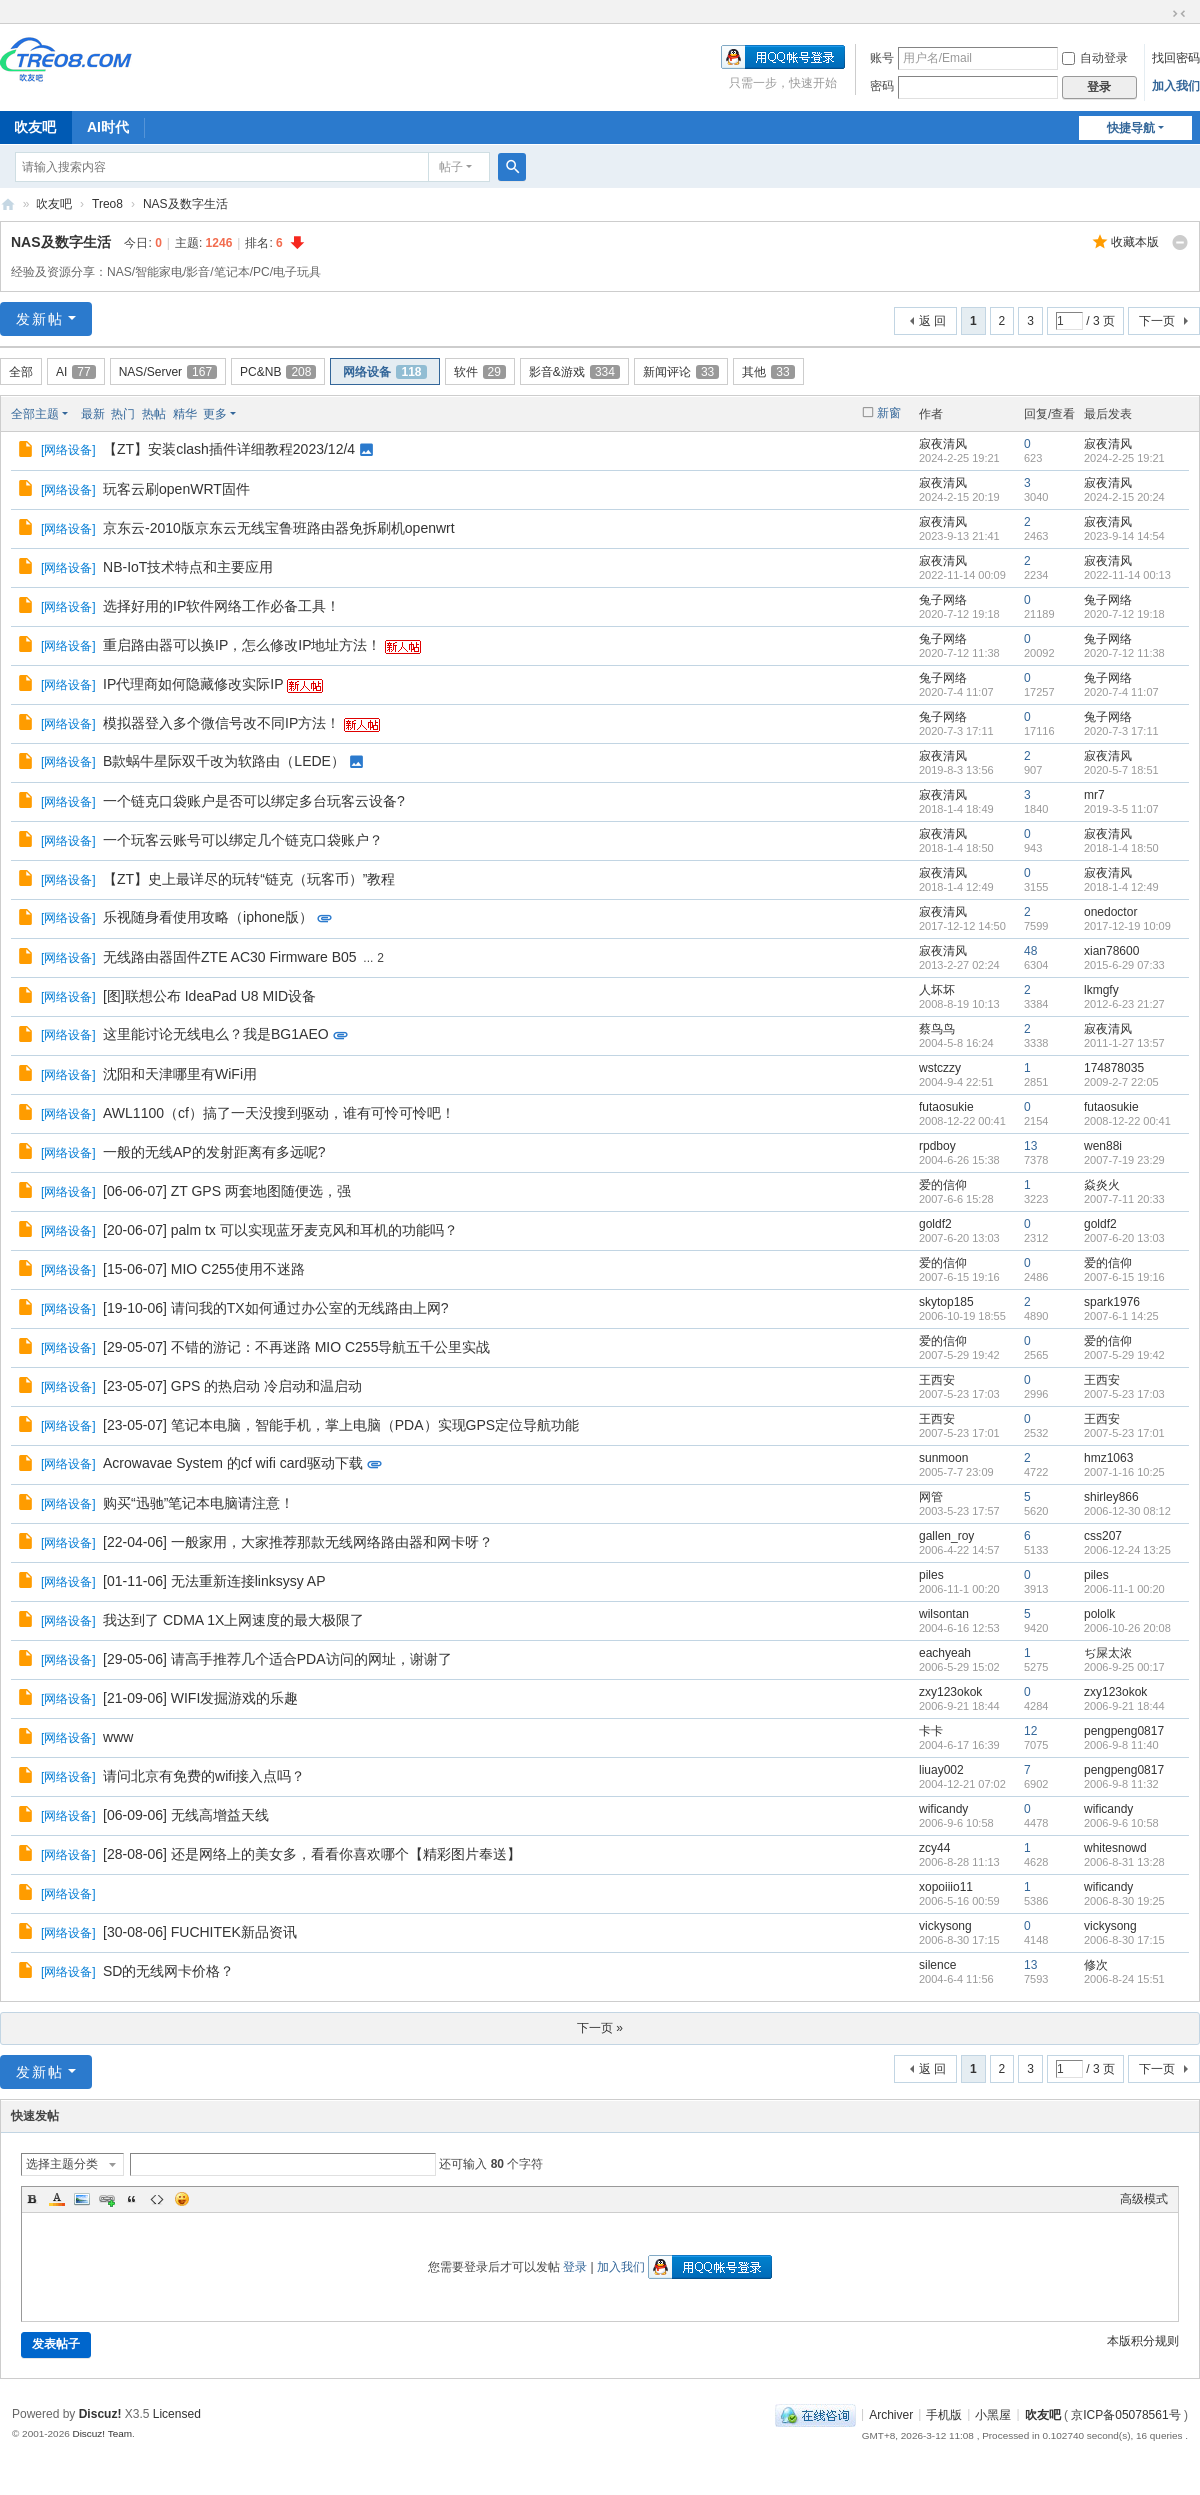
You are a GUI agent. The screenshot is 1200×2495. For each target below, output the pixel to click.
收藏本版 (1135, 242)
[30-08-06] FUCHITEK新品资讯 (200, 1932)
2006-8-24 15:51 (1124, 1979)
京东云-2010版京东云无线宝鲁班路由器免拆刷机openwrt (279, 528)
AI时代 (108, 127)
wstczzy (940, 1068)
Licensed (177, 2414)
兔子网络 (943, 600)
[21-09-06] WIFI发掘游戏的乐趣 (200, 1698)
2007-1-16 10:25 (1124, 1472)
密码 (882, 86)
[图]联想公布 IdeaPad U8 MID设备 (209, 996)
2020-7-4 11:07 (1121, 692)
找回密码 (1176, 58)
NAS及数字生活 (185, 204)
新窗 (889, 413)
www (118, 1737)
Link (107, 2199)
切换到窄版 (1179, 14)
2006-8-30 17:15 (1124, 1940)
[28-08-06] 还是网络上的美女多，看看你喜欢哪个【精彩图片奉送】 (312, 1854)
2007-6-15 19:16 (1124, 1277)
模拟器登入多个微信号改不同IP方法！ (221, 723)
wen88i (1103, 1146)
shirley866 (1111, 1497)
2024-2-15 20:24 (1124, 497)
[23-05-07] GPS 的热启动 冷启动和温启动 (232, 1386)
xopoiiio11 (946, 1887)
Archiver (891, 2414)
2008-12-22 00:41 (1127, 1121)
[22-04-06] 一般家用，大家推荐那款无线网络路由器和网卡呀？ (298, 1542)
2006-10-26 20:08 (1127, 1628)
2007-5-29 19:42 (1124, 1355)
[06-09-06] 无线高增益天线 (186, 1815)
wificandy (943, 1809)
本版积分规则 (1143, 2341)
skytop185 (946, 1302)
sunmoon (943, 1458)
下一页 (1157, 321)
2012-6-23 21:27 (1124, 1004)
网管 (931, 1497)
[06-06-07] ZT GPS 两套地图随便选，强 (227, 1191)
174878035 (1114, 1068)
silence (937, 1965)
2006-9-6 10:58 (1121, 1823)
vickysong (945, 1926)
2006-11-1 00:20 (1124, 1589)
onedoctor (1110, 912)
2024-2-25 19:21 (1124, 458)
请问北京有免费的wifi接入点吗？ (204, 1776)
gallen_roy (946, 1536)
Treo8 (107, 204)
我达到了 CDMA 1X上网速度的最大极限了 (233, 1620)
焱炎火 (1102, 1185)
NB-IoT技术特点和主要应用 (188, 567)
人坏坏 (937, 990)
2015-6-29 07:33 (1124, 965)
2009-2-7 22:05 (1121, 1082)
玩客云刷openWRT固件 (176, 489)
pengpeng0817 (1124, 1731)
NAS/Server (168, 372)
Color (57, 2199)
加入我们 (1176, 86)
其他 (768, 372)
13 (1030, 1146)
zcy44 (934, 1848)
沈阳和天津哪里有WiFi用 (180, 1074)
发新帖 (40, 319)
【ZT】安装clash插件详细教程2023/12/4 (229, 449)
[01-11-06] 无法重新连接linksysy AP (214, 1581)
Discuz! (100, 2414)
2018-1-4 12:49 (1121, 887)
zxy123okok (950, 1692)
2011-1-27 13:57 (1124, 1043)
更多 (215, 414)
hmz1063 (1108, 1458)
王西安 (937, 1380)
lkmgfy (1101, 990)
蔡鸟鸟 (937, 1029)
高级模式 (1144, 2199)
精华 (185, 414)
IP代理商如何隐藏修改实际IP (193, 684)
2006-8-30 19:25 (1124, 1901)
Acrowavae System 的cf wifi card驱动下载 (233, 1463)
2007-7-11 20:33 (1124, 1199)
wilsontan (944, 1614)
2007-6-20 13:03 (1124, 1238)
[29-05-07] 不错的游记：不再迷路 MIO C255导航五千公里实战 (296, 1347)
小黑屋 (993, 2414)
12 (1030, 1731)
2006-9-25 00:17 (1124, 1667)
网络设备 (384, 372)
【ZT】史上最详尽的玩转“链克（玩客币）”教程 (249, 879)
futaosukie (946, 1107)
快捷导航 (1131, 128)
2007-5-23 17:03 (1124, 1394)
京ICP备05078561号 (1125, 2414)
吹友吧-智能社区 (8, 204)
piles (931, 1575)
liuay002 (941, 1770)
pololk (1099, 1614)
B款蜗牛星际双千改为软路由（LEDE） (224, 761)
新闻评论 (681, 372)
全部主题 (35, 414)
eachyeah (945, 1653)
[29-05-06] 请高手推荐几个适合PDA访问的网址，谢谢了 (277, 1659)
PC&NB (278, 372)
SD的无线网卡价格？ (168, 1971)
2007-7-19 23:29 (1124, 1160)
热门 (123, 414)
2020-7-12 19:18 (1124, 614)
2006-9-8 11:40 (1121, 1745)
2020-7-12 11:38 (1124, 653)
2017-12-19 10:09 (1127, 926)
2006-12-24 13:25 (1127, 1550)
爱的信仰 (943, 1185)
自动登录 (1095, 58)
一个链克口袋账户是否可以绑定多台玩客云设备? (254, 801)
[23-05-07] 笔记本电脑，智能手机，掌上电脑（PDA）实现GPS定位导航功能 (341, 1425)
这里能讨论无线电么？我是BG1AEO (216, 1034)
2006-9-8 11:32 (1121, 1784)
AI (76, 372)
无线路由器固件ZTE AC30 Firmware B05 (230, 957)
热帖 (154, 414)
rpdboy (937, 1146)
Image (82, 2199)
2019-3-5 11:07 (1121, 809)
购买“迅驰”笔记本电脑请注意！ (198, 1503)
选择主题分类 (62, 2164)
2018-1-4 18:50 (1121, 848)
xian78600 (1111, 951)
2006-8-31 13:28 (1124, 1862)
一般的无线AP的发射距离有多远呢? (214, 1152)
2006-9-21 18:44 (1124, 1706)
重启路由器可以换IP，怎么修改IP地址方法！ (242, 645)
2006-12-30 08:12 (1127, 1511)
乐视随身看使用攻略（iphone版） (208, 917)
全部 (21, 372)
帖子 (451, 167)
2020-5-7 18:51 (1121, 770)
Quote (132, 2199)
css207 (1103, 1536)
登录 (575, 2267)
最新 (93, 414)
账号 (882, 58)
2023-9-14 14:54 (1124, 536)
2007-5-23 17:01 (1124, 1433)
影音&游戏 (574, 372)
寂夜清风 (943, 444)
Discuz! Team (102, 2433)
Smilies (182, 2199)
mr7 (1094, 795)
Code (157, 2199)
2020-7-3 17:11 (1121, 731)
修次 (1096, 1965)
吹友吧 (54, 204)
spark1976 (1112, 1302)
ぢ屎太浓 (1108, 1653)
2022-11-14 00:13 (1127, 575)
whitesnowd (1115, 1848)
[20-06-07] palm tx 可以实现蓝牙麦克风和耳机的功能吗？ (280, 1230)
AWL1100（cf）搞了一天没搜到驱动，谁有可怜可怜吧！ (279, 1113)
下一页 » (600, 2028)
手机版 (944, 2414)
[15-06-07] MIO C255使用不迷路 (204, 1269)
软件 (480, 372)
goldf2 (935, 1224)
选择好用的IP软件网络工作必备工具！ (221, 606)
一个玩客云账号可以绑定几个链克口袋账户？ (243, 840)
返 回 (932, 321)
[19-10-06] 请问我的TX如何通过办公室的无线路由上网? (275, 1308)
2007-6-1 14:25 (1121, 1316)
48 (1030, 951)
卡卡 (931, 1731)
